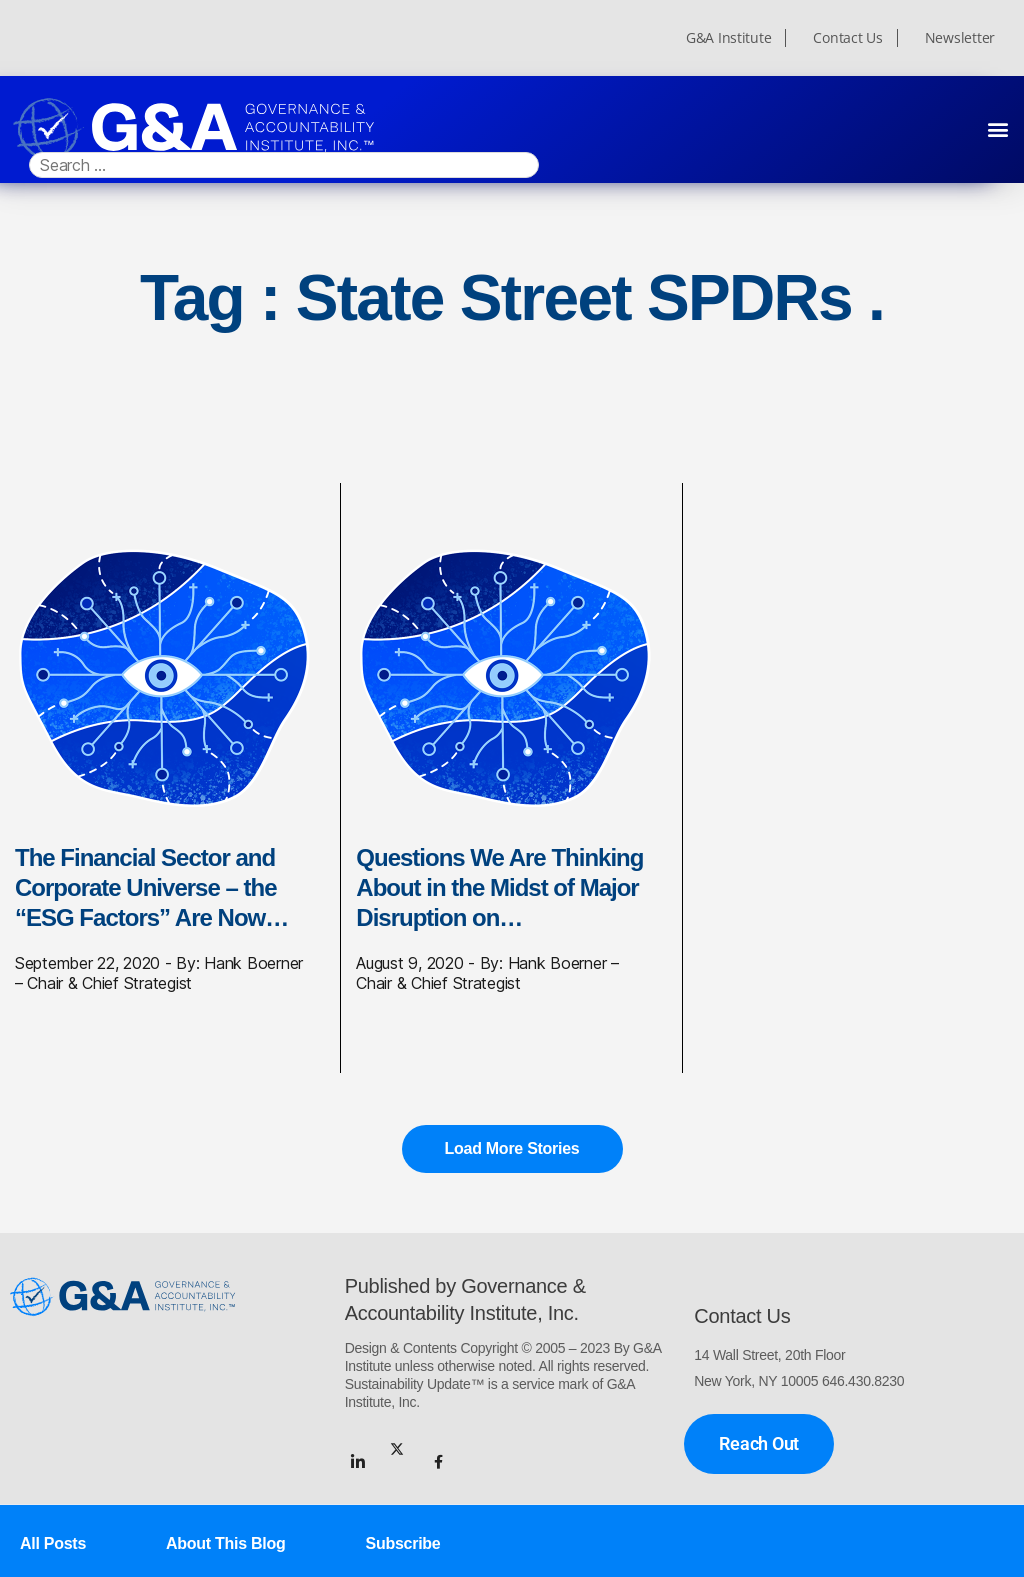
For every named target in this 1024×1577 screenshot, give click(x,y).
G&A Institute (729, 38)
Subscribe (403, 1543)
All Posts (53, 1543)
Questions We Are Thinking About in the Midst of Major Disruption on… (499, 887)
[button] (997, 128)
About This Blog (225, 1543)
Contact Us (847, 38)
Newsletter (960, 38)
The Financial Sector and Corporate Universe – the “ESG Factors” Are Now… (151, 887)
